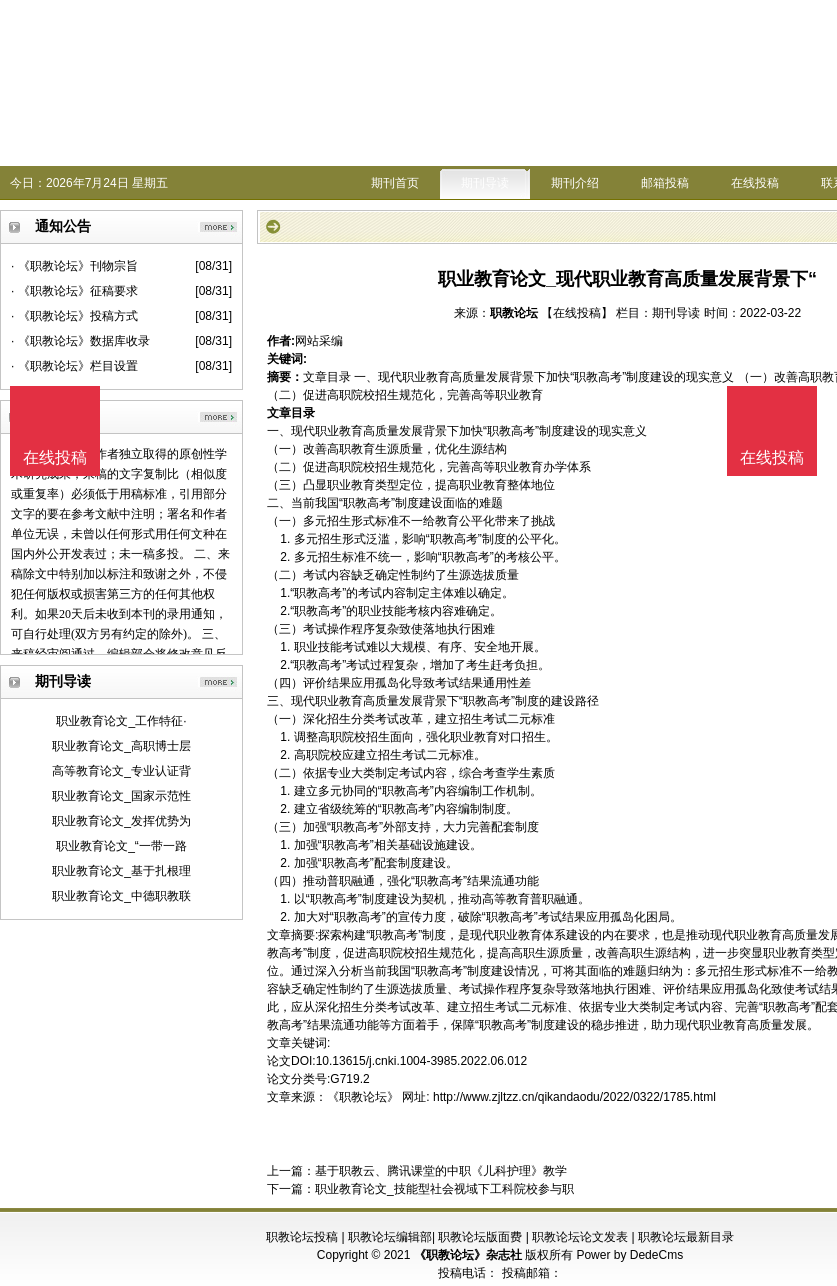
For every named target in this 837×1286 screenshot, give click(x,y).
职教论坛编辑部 (390, 1237)
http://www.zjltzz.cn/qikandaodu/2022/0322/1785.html (574, 1097)
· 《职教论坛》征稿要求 (74, 291)
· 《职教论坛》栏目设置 (74, 366)
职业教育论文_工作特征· (121, 721)
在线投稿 (755, 183)
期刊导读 (485, 183)
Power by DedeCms (629, 1255)
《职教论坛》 (363, 1097)
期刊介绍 (575, 183)
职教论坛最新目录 (686, 1237)
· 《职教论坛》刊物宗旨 (74, 266)
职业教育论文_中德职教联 (121, 896)
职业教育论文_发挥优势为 (121, 821)
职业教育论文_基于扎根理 (121, 871)
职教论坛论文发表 (580, 1237)
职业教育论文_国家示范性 (121, 796)
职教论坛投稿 (302, 1237)
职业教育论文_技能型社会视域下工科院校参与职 (444, 1189)
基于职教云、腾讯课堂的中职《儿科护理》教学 (441, 1171)
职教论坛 (514, 313)
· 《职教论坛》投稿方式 (74, 316)
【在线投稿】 (577, 313)
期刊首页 (395, 183)
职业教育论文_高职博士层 (121, 746)
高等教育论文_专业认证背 (121, 771)
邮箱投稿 (665, 183)
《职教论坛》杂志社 (468, 1255)
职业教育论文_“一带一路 (121, 846)
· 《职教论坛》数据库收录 (80, 341)
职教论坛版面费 (480, 1237)
